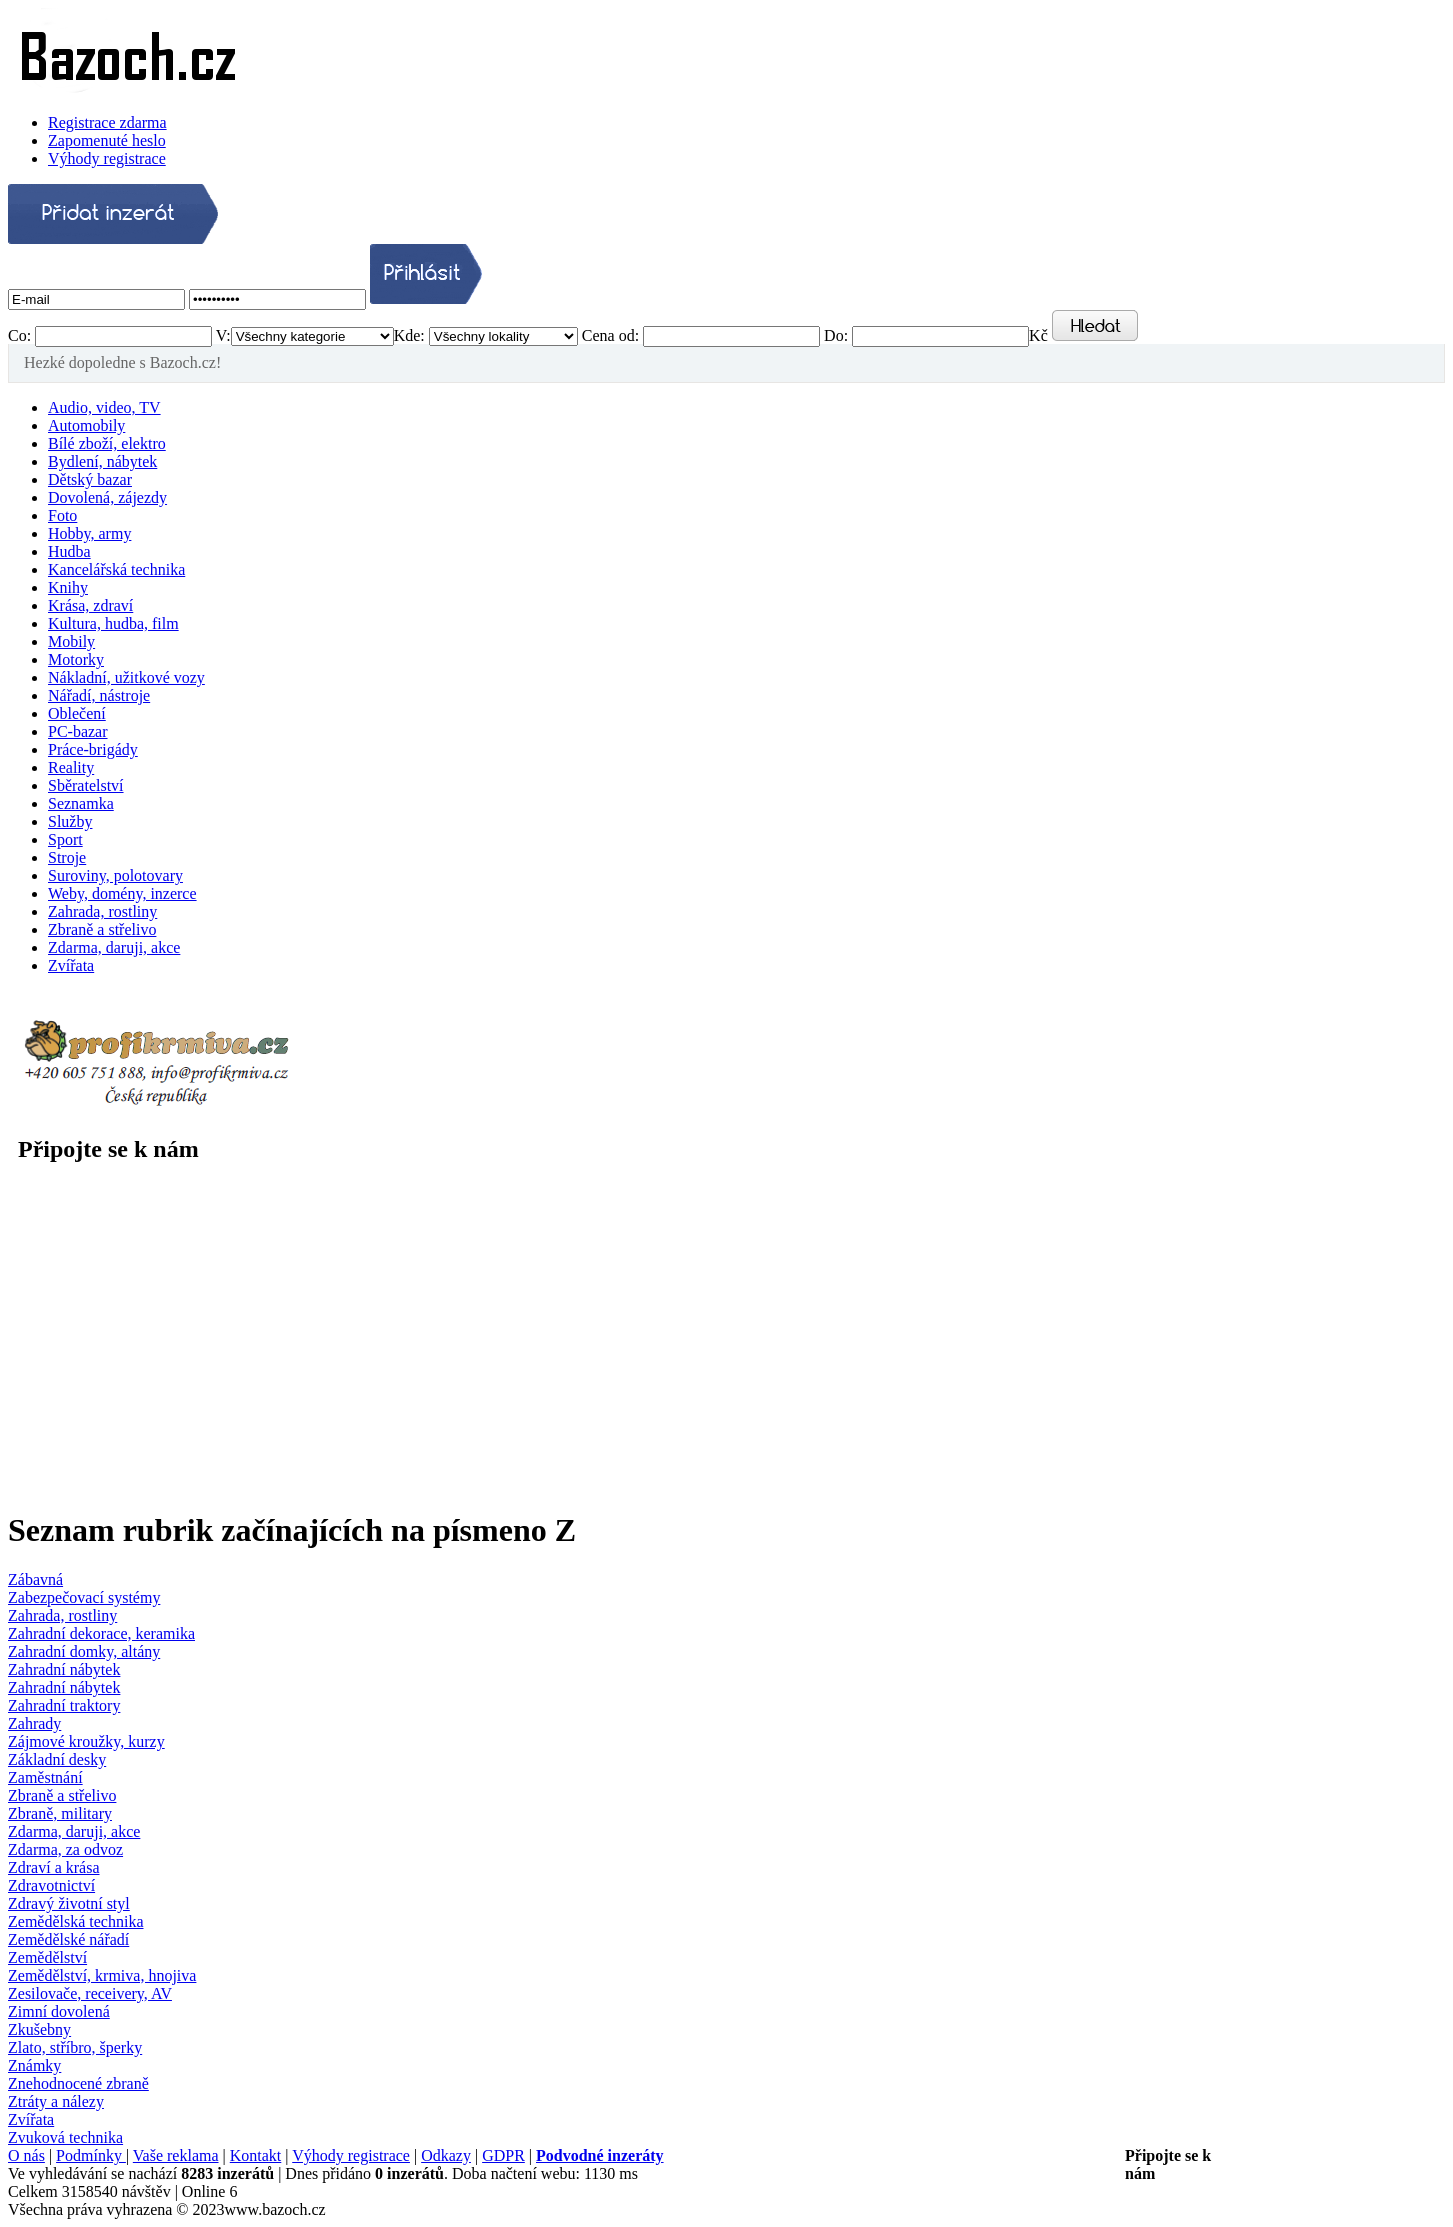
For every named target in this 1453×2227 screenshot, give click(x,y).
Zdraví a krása (54, 1867)
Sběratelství (86, 785)
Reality (71, 767)
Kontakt (256, 2155)
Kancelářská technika (116, 569)
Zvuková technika (65, 2137)
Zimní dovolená (59, 2011)
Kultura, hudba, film (113, 623)
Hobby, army (89, 533)
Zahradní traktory (64, 1705)
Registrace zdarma (107, 122)
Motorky (76, 659)
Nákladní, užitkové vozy (126, 677)
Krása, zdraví (90, 605)
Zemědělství (47, 1957)
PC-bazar (78, 731)
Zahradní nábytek (64, 1669)
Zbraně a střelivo (102, 929)
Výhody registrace (107, 158)
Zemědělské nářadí (68, 1939)
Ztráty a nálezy (56, 2101)
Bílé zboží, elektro (107, 443)
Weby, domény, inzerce (122, 893)
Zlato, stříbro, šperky (75, 2047)
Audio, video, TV (104, 407)
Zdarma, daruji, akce (114, 947)
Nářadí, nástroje (99, 695)
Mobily (71, 641)
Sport (65, 839)
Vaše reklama (176, 2155)
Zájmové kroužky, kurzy (86, 1741)
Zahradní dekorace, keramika (101, 1633)
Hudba (69, 551)
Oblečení (77, 713)
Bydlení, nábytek (102, 461)
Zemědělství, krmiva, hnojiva (102, 1975)
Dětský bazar (90, 479)
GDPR (503, 2155)
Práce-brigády (93, 749)
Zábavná (35, 1579)
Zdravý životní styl (69, 1903)
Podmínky (91, 2155)
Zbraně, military (60, 1813)
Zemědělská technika (76, 1921)
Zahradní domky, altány (84, 1651)
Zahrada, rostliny (102, 911)
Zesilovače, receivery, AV (90, 1993)
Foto (62, 515)
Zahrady (34, 1723)
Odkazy (446, 2155)
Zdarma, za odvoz (65, 1849)
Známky (34, 2065)
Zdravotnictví (51, 1885)
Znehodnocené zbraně (78, 2083)
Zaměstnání (45, 1777)
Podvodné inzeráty (600, 2155)
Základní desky (57, 1759)
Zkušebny (39, 2029)
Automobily (86, 425)
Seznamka (81, 803)
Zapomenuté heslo (107, 140)
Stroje (67, 857)
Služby (70, 821)
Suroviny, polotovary (115, 875)
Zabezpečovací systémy (84, 1597)
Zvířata (71, 965)
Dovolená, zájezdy (107, 497)
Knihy (68, 587)
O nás (26, 2155)
